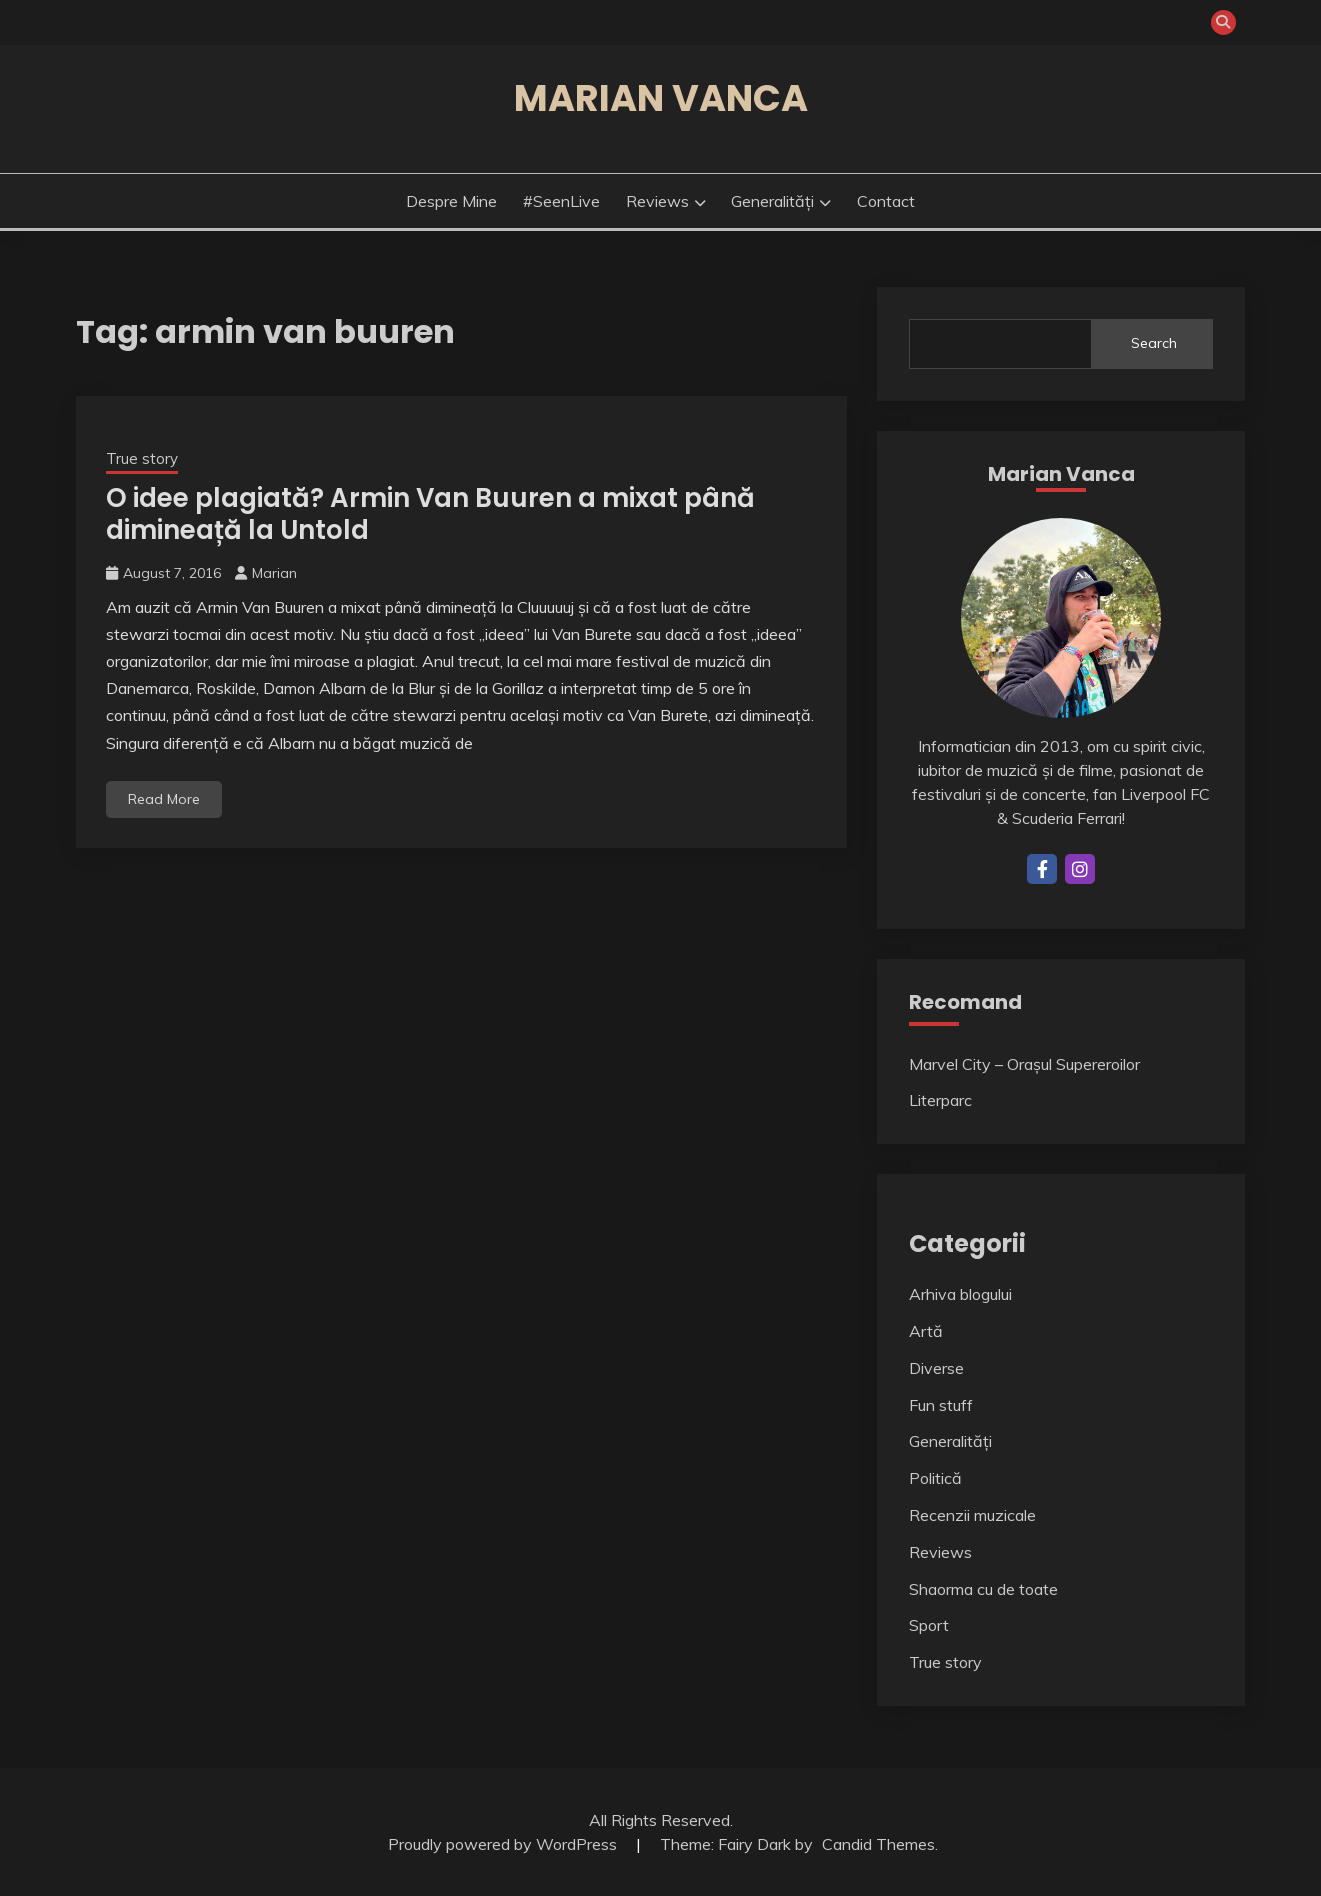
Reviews (657, 201)
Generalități (772, 201)
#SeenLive (561, 201)
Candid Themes (878, 1844)
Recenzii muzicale (972, 1515)
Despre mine (451, 201)
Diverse (936, 1368)
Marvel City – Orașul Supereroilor (1024, 1064)
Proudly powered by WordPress (504, 1844)
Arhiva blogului (960, 1294)
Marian (274, 573)
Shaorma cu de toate (983, 1589)
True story (142, 458)
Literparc (940, 1100)
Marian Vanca (661, 98)
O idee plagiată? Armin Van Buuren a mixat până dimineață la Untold (430, 514)
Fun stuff (941, 1405)
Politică (935, 1478)
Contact (886, 201)
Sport (929, 1625)
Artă (926, 1331)
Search (1154, 343)
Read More (164, 799)
